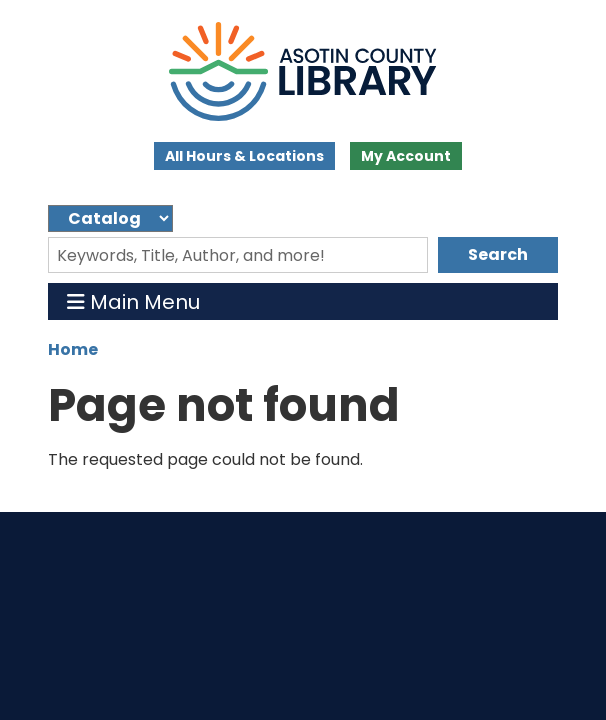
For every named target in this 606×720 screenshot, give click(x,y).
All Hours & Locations (244, 156)
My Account (406, 156)
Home (73, 349)
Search (498, 254)
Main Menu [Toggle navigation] (133, 301)
